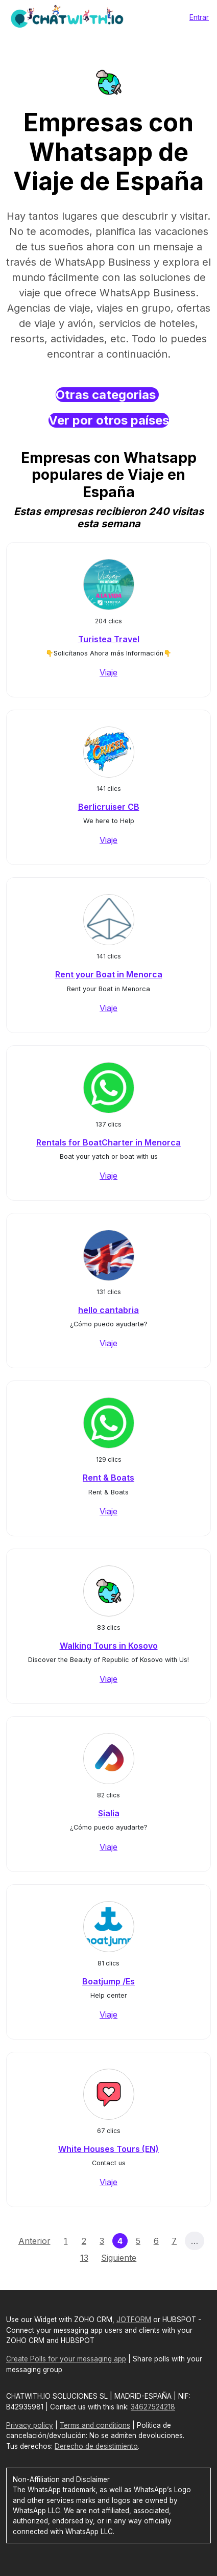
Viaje (108, 672)
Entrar (199, 17)
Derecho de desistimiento (96, 2446)
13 (84, 2258)
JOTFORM (133, 2319)
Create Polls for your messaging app (66, 2359)
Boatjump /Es (108, 1981)
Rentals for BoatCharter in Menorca (108, 1142)
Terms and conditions (95, 2425)
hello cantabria (108, 1310)
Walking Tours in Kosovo (109, 1646)
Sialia (108, 1813)
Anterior (34, 2241)
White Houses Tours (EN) (108, 2149)
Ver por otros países (109, 420)
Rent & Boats (108, 1477)
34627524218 (153, 2407)
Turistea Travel (108, 639)
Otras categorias (107, 394)
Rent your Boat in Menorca (108, 974)
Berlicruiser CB (108, 807)
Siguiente (118, 2258)
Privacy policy (29, 2425)
